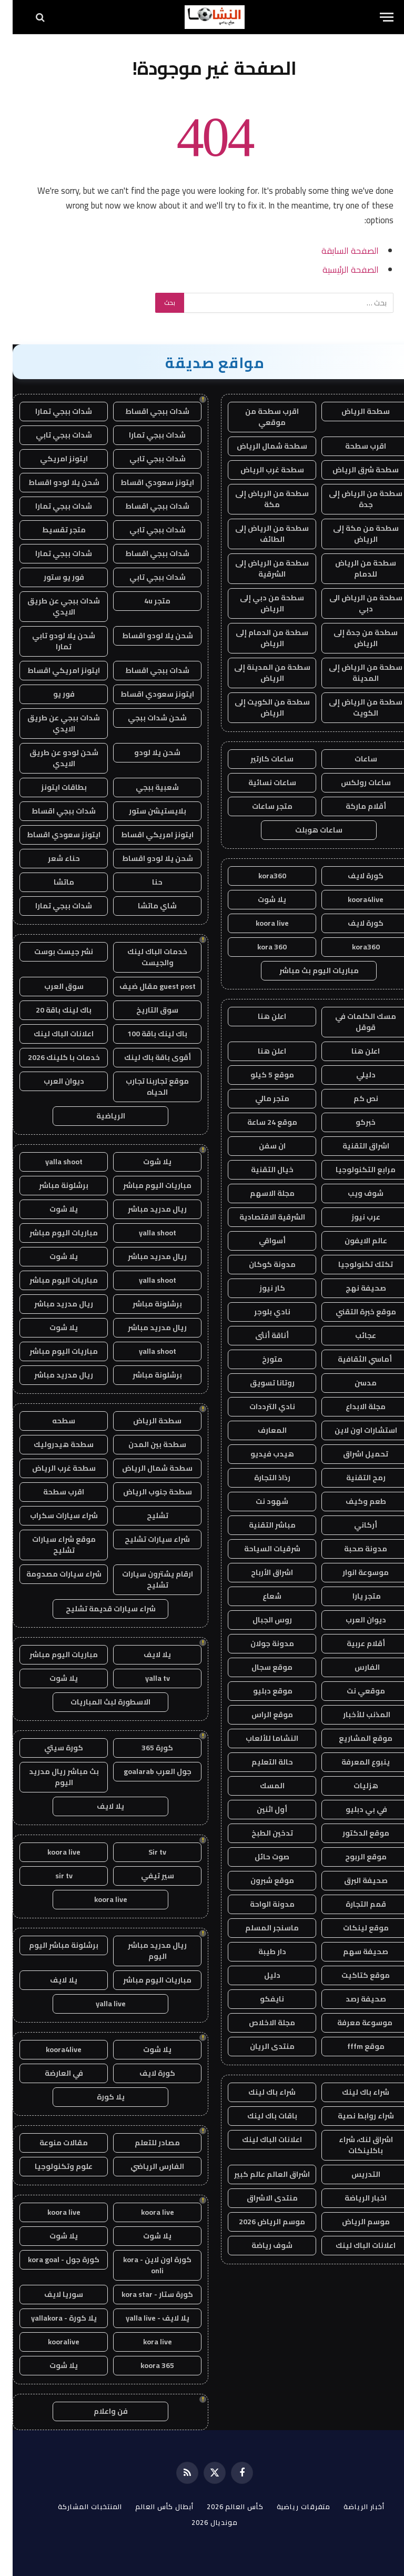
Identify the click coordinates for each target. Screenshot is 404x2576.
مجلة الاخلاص (259, 2022)
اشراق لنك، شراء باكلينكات (353, 2145)
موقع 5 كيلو (259, 1075)
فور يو (51, 694)
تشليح (145, 1515)
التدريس (353, 2174)
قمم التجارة (353, 1904)
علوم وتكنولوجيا (51, 2166)
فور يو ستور (51, 577)
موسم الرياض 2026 (259, 2221)
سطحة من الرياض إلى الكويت (353, 707)
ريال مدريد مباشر (144, 1209)
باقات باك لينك (260, 2116)
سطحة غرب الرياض (259, 470)
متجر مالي (260, 1098)
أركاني (353, 1525)
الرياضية (98, 1116)
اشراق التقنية (353, 1146)
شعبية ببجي (144, 787)
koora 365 (144, 2365)
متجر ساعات (259, 806)
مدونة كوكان (259, 1264)
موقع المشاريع (353, 1738)
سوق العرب (51, 986)
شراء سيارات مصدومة (51, 1574)
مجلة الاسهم (259, 1193)
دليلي (353, 1075)
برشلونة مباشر (51, 1185)
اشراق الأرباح (259, 1572)
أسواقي (259, 1240)
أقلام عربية (353, 1643)
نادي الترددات (259, 1406)
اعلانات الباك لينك (259, 2139)
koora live (259, 923)
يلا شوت (259, 899)
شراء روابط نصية (353, 2116)
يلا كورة (98, 2097)
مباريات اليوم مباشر (144, 1185)
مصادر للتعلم (144, 2142)
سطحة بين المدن (145, 1444)
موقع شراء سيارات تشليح (51, 1544)
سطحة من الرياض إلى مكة (259, 499)
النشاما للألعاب (259, 1738)
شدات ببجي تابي (51, 435)
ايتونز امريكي (51, 458)
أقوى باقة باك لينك (145, 1057)
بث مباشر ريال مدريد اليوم (51, 1777)
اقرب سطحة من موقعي (259, 416)
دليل (259, 1975)
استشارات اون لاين (353, 1430)
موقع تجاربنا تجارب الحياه (144, 1086)
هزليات (353, 1785)
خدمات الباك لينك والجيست (145, 957)
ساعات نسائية (260, 782)
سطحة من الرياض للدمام (352, 568)
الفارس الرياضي (144, 2166)
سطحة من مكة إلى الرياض (353, 533)
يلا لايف (144, 1654)
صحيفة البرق (353, 1880)
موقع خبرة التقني (353, 1312)
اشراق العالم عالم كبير (259, 2174)
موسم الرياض (353, 2221)
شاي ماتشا (144, 906)
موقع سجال (259, 1667)
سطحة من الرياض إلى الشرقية (259, 568)
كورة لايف (353, 876)
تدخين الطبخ (259, 1833)
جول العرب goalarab (145, 1771)
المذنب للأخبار (353, 1714)
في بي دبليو (353, 1809)
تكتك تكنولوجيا (353, 1264)
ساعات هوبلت (306, 830)
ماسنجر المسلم (259, 1928)
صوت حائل (259, 1857)
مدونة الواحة (259, 1904)
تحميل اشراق (353, 1454)
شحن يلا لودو (145, 752)
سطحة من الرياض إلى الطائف (259, 533)
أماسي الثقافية (353, 1359)
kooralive (51, 2342)
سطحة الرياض (353, 411)
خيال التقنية (259, 1169)
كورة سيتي (51, 1748)
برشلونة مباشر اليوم (51, 1945)
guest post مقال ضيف (145, 986)
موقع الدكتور (353, 1833)
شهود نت (259, 1501)
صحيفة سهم (353, 1951)
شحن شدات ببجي (144, 718)
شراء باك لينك (353, 2092)
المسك (259, 1785)
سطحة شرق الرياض (353, 470)
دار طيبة (260, 1951)
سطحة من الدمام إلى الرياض (259, 638)
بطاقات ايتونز (51, 787)
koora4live (353, 899)
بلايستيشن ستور (145, 811)
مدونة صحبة (353, 1548)
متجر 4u (145, 601)
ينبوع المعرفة (353, 1762)
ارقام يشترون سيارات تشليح (144, 1579)
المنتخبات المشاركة (77, 2506)
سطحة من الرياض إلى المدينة (353, 672)
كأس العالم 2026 (222, 2506)
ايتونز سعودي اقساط (144, 482)
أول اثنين (259, 1809)
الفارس (353, 1667)
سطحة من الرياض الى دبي (353, 603)
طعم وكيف (353, 1501)
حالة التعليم (259, 1762)
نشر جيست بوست (51, 951)
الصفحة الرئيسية (338, 269)
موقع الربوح (353, 1857)
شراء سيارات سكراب (51, 1515)
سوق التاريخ (145, 1010)
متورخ (259, 1359)
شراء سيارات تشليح (144, 1539)
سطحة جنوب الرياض (144, 1492)
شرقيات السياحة (259, 1548)
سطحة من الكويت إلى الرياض (259, 707)
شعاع (259, 1596)
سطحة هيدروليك (51, 1444)
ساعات (353, 759)
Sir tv (145, 1852)
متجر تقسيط (51, 530)
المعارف (259, 1430)
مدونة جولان (259, 1643)
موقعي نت (353, 1691)
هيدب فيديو (259, 1454)
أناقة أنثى (259, 1335)
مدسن (353, 1383)
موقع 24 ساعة (260, 1122)
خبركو (353, 1122)
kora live (144, 2342)
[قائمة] (374, 17)
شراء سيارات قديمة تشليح (98, 1609)
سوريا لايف (51, 2294)
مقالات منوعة (51, 2142)
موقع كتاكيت (353, 1975)
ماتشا (51, 882)
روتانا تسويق (259, 1383)
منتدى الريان (259, 2046)
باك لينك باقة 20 (51, 1010)
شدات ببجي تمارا (51, 411)
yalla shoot (51, 1161)
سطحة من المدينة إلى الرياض (259, 672)
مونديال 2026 (202, 2522)
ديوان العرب (353, 1620)
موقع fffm (353, 2046)
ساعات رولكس (353, 782)
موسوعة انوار (353, 1572)
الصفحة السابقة (337, 250)
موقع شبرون (259, 1880)
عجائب (352, 1335)
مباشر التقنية (259, 1525)
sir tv (51, 1876)
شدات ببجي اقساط (145, 411)
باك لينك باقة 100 (145, 1034)
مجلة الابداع (353, 1406)
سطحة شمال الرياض (259, 446)
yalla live (98, 2003)
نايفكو (259, 1999)
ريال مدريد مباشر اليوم (144, 1950)
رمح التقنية (353, 1477)
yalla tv (145, 1678)
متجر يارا (353, 1596)
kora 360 (259, 947)
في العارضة (51, 2073)
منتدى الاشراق (259, 2198)
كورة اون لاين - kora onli (144, 2265)
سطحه (51, 1421)
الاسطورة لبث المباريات (98, 1702)
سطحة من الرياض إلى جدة (353, 499)
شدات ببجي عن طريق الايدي (51, 606)
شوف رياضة (259, 2245)
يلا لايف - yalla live (145, 2318)
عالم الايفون (353, 1240)
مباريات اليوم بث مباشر (306, 970)
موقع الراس (259, 1714)
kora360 (260, 876)
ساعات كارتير (259, 759)
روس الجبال (259, 1620)
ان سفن (259, 1146)
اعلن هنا (259, 1016)
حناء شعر (51, 858)
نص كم (353, 1098)
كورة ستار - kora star (144, 2294)
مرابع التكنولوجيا (353, 1169)
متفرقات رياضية (291, 2506)
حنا (144, 882)
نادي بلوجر (259, 1312)
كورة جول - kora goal (51, 2259)
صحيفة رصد (353, 1999)
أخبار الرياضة (351, 2506)
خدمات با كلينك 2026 (51, 1057)
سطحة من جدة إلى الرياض (353, 638)
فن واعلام (98, 2411)
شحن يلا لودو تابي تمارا (51, 641)
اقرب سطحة (352, 446)
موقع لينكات (353, 1928)
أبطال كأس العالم (152, 2506)
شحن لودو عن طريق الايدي (51, 758)
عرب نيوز (353, 1217)
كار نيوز (259, 1288)
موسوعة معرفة (353, 2022)
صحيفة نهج (353, 1288)
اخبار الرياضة (353, 2198)
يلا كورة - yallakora (51, 2318)
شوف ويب (353, 1193)
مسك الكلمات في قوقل (352, 1021)
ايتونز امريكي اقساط (51, 670)
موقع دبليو (259, 1691)
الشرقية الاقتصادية (259, 1217)
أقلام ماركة (353, 806)
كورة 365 (144, 1748)
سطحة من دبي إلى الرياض (259, 603)
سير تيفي (144, 1876)
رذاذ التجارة (259, 1477)
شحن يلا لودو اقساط (51, 482)
